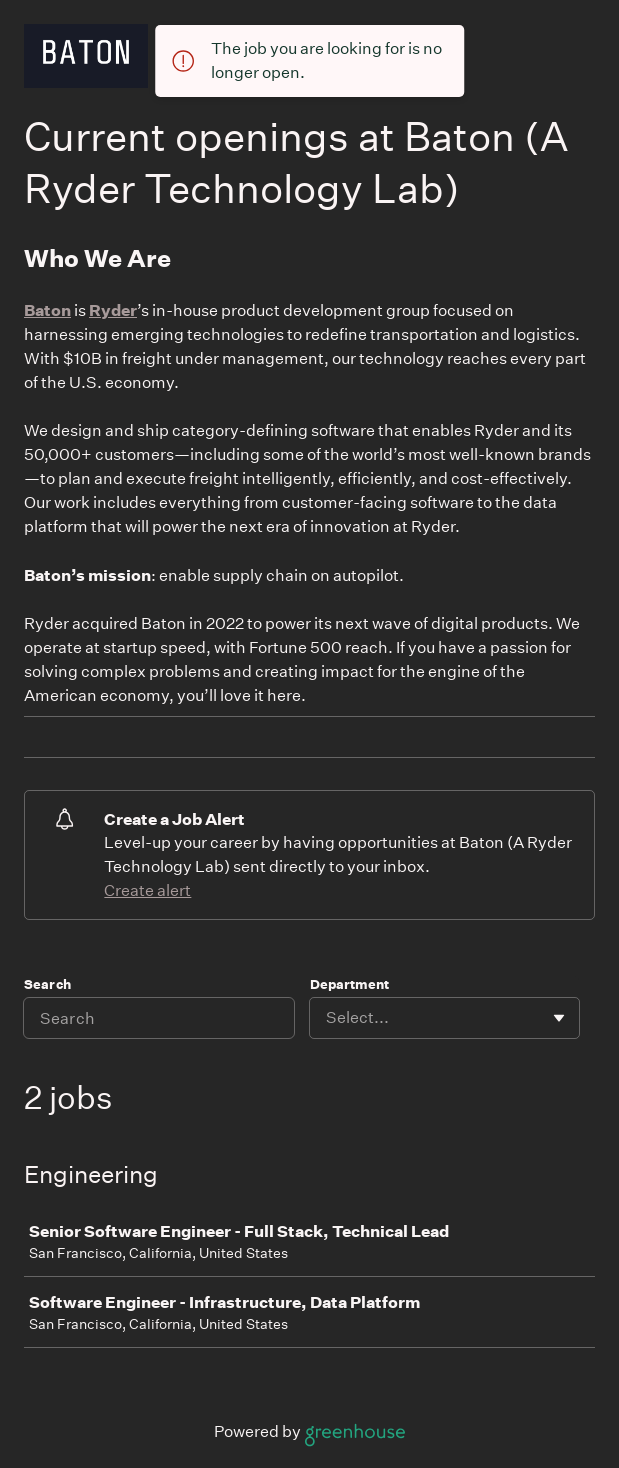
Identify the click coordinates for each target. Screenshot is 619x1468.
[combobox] (327, 1018)
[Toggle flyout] (559, 1018)
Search (47, 984)
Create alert (147, 890)
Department (349, 984)
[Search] (159, 1018)
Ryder (113, 310)
